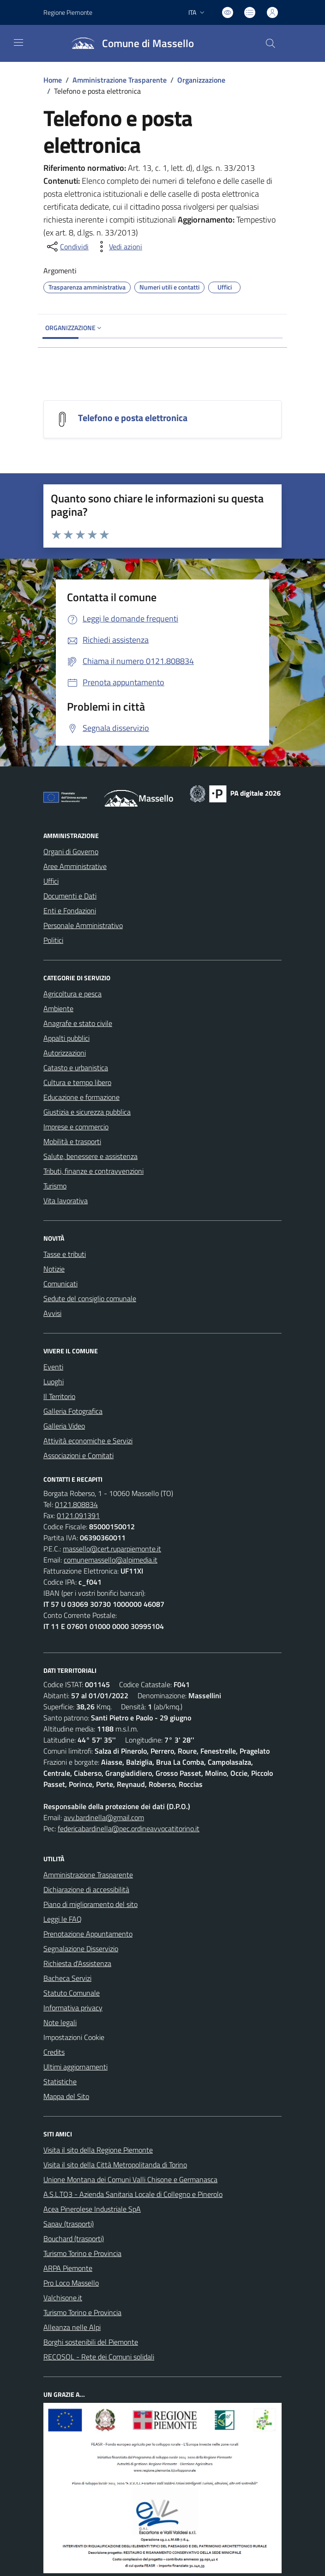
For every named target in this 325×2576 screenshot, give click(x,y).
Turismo (54, 1185)
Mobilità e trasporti (72, 1141)
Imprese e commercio (75, 1126)
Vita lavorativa (65, 1200)
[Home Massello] (129, 43)
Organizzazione (201, 79)
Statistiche (60, 2081)
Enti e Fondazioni (69, 910)
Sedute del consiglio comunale (89, 1298)
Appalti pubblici (66, 1038)
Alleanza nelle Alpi (72, 2327)
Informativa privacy (72, 2007)
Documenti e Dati (69, 895)
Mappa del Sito (66, 2096)
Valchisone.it (62, 2297)
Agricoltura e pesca (72, 993)
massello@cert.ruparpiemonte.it (112, 1548)
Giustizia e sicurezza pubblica (87, 1111)
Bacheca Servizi (67, 1978)
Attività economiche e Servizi (87, 1440)
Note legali (60, 2022)
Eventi (53, 1366)
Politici (53, 940)
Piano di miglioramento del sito (90, 1904)
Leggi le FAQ (62, 1918)
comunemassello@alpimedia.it (110, 1559)
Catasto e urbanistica (75, 1067)
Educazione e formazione (81, 1097)
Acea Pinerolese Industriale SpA (92, 2208)
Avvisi (52, 1313)
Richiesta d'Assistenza (77, 1963)
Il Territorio (59, 1396)
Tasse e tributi (64, 1254)
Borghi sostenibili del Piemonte (90, 2341)
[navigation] (18, 42)
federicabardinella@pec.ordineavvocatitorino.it (128, 1828)
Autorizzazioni (64, 1052)
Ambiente (58, 1008)
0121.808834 (76, 1504)
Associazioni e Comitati (78, 1455)
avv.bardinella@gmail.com (104, 1817)
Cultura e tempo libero (77, 1082)
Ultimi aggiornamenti (75, 2066)
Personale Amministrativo (83, 925)
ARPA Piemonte (67, 2268)
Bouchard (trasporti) (73, 2238)
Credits (54, 2051)
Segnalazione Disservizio (80, 1948)
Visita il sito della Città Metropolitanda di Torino (115, 2164)
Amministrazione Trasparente (119, 79)
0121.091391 (78, 1515)
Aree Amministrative (75, 866)
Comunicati (60, 1283)
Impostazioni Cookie (73, 2037)
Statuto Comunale (71, 1992)
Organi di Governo (70, 851)
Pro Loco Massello (71, 2282)
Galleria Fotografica (72, 1411)
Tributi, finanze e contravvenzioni (93, 1170)
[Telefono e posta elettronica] (62, 418)
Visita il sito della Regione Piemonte (98, 2149)
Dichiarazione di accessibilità (86, 1889)
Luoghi (53, 1381)
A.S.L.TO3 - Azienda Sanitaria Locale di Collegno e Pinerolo (133, 2194)
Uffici (51, 881)
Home (52, 79)
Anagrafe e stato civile (77, 1023)
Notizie (54, 1268)
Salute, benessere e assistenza (90, 1156)
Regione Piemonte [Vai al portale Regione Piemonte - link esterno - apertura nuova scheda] (67, 12)
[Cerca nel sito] (270, 43)
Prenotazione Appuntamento (87, 1933)
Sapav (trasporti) (68, 2223)
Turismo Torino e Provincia (82, 2253)
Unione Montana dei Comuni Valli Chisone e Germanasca (130, 2179)
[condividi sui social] (66, 246)
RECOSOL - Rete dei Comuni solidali (98, 2356)
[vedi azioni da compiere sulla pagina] (118, 246)
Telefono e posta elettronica (132, 417)
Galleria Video (64, 1425)
